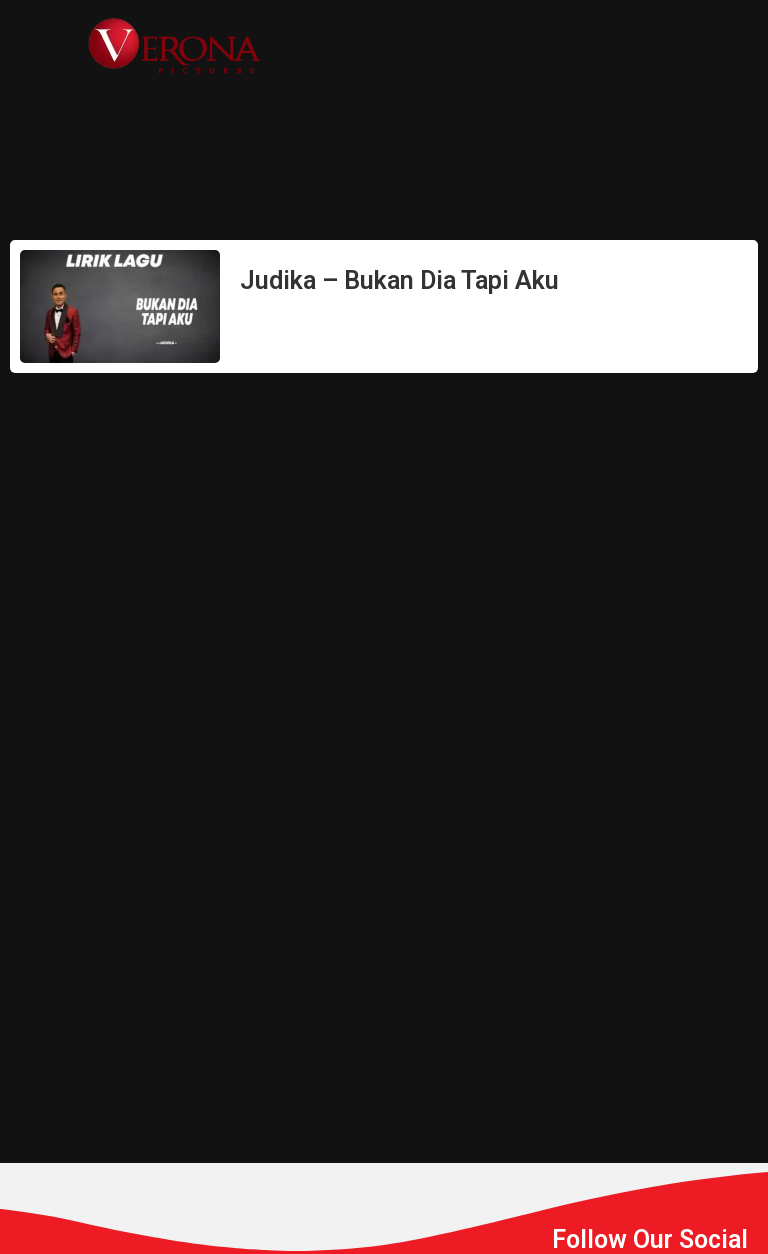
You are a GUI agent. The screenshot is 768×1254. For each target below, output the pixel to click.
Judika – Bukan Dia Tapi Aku (399, 280)
